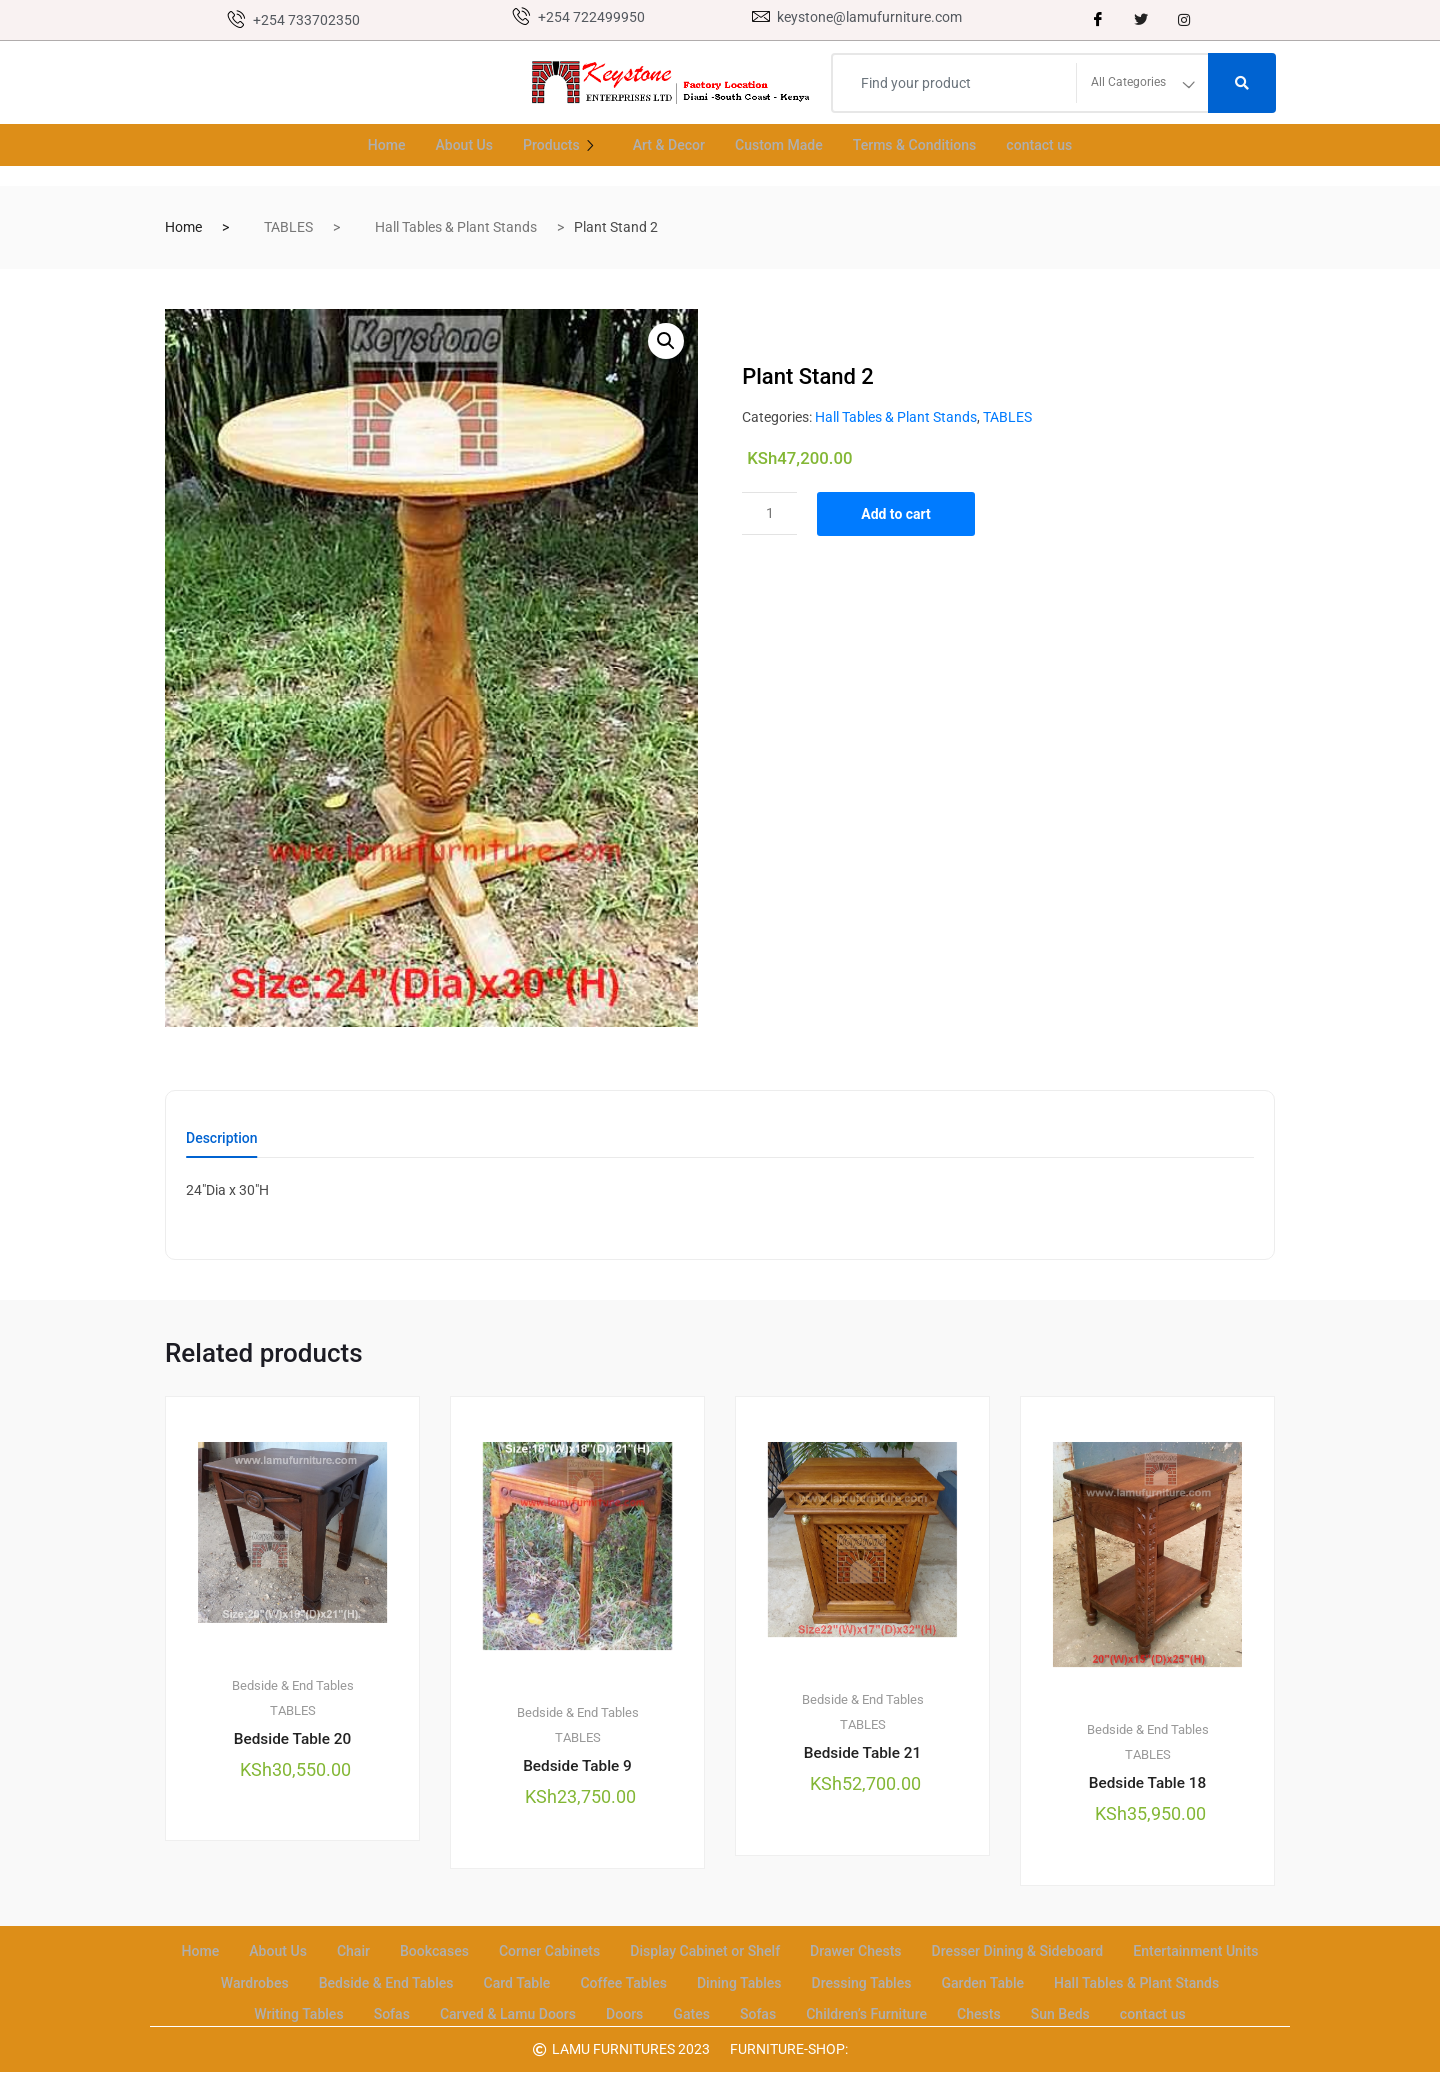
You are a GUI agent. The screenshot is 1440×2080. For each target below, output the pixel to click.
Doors (775, 2006)
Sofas (530, 2006)
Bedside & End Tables (293, 1688)
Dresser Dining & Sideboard (1113, 1956)
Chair (414, 1956)
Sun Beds (1229, 2006)
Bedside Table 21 (862, 1757)
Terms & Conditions (923, 145)
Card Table (690, 1981)
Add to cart (906, 514)
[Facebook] (1098, 20)
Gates (844, 2006)
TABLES (288, 227)
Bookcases (499, 1956)
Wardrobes (415, 1981)
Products (555, 145)
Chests (1144, 2006)
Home (371, 145)
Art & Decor (664, 145)
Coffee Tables (803, 1981)
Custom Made (780, 145)
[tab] (222, 1144)
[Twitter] (1141, 20)
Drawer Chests (943, 1956)
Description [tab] (222, 1138)
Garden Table (1180, 1981)
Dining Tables (924, 1981)
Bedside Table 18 (1147, 1787)
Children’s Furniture (1026, 2006)
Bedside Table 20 (292, 1742)
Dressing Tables (1053, 1981)
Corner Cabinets (620, 1956)
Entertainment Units (282, 1981)
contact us (1054, 145)
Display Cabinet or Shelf (784, 1956)
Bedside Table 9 (577, 1770)
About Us (452, 145)
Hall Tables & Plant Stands (456, 227)
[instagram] (1184, 20)
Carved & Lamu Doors (651, 2006)
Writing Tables (433, 2006)
